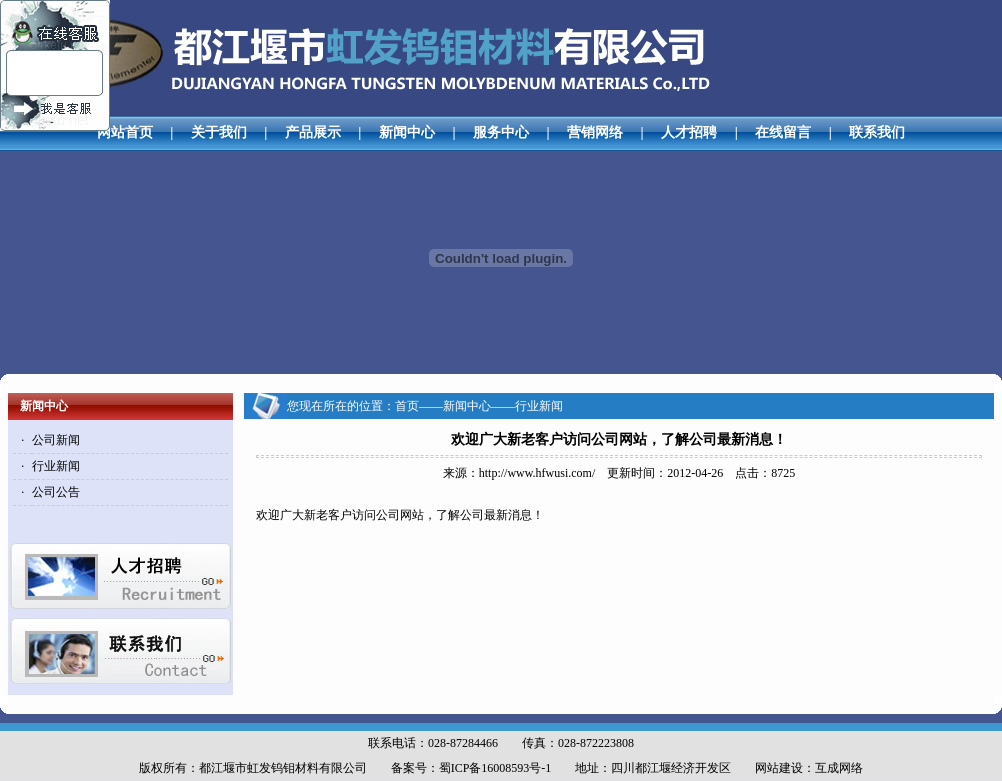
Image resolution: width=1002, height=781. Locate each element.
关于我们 (219, 132)
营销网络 (595, 132)
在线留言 (783, 132)
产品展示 (313, 132)
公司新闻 (56, 440)
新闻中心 (407, 132)
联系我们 (877, 132)
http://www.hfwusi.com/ (537, 473)
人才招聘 (689, 132)
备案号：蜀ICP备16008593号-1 (471, 768)
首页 (407, 406)
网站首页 (125, 132)
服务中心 (501, 132)
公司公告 (56, 492)
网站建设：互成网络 (809, 768)
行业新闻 (56, 466)
